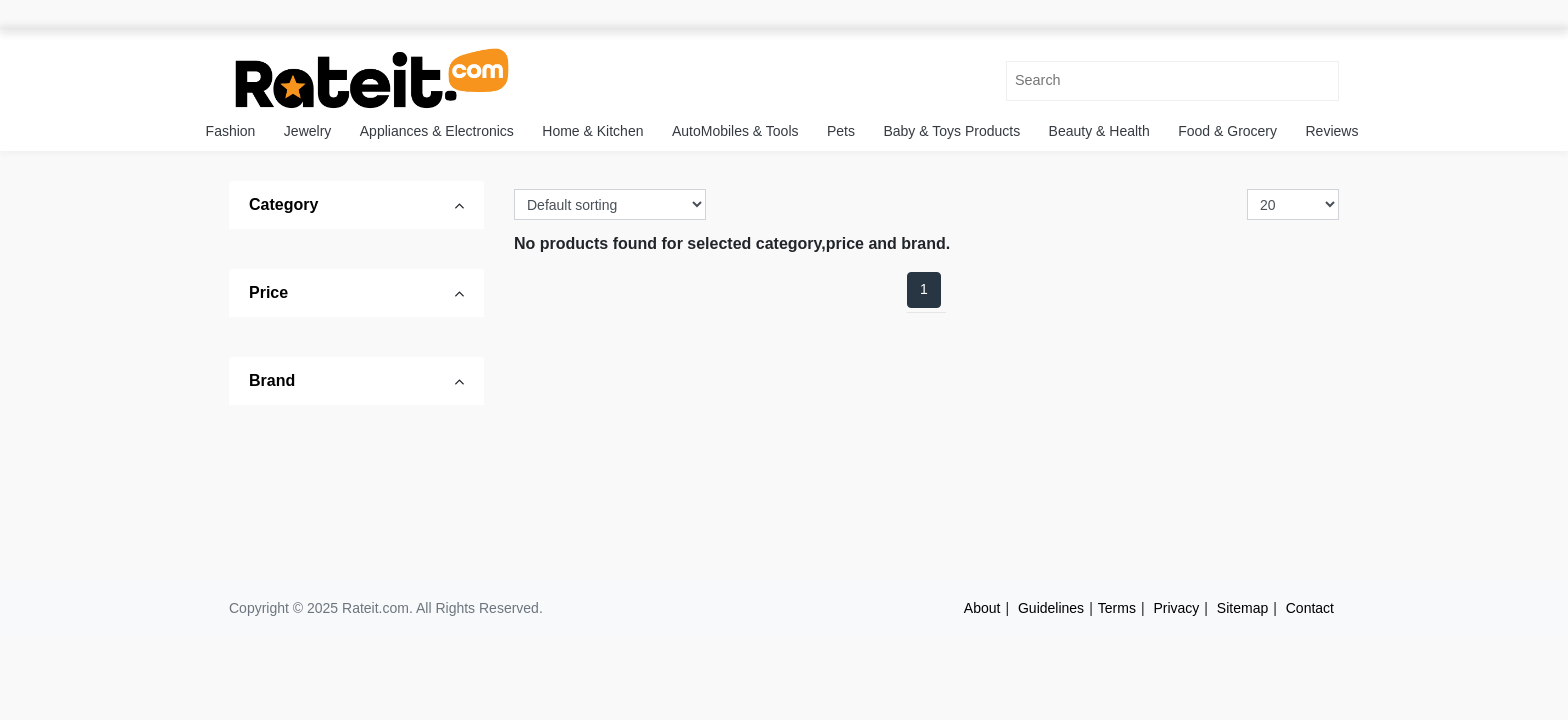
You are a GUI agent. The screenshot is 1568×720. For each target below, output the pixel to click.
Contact (1310, 608)
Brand (272, 380)
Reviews (1332, 131)
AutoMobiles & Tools (735, 131)
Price (268, 292)
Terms (1117, 608)
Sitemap (1242, 608)
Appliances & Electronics (437, 131)
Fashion (231, 131)
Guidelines (1051, 608)
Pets (841, 131)
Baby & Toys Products (951, 131)
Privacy (1176, 608)
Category (283, 204)
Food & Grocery (1227, 131)
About (982, 608)
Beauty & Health (1099, 131)
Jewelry (307, 131)
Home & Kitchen (592, 131)
